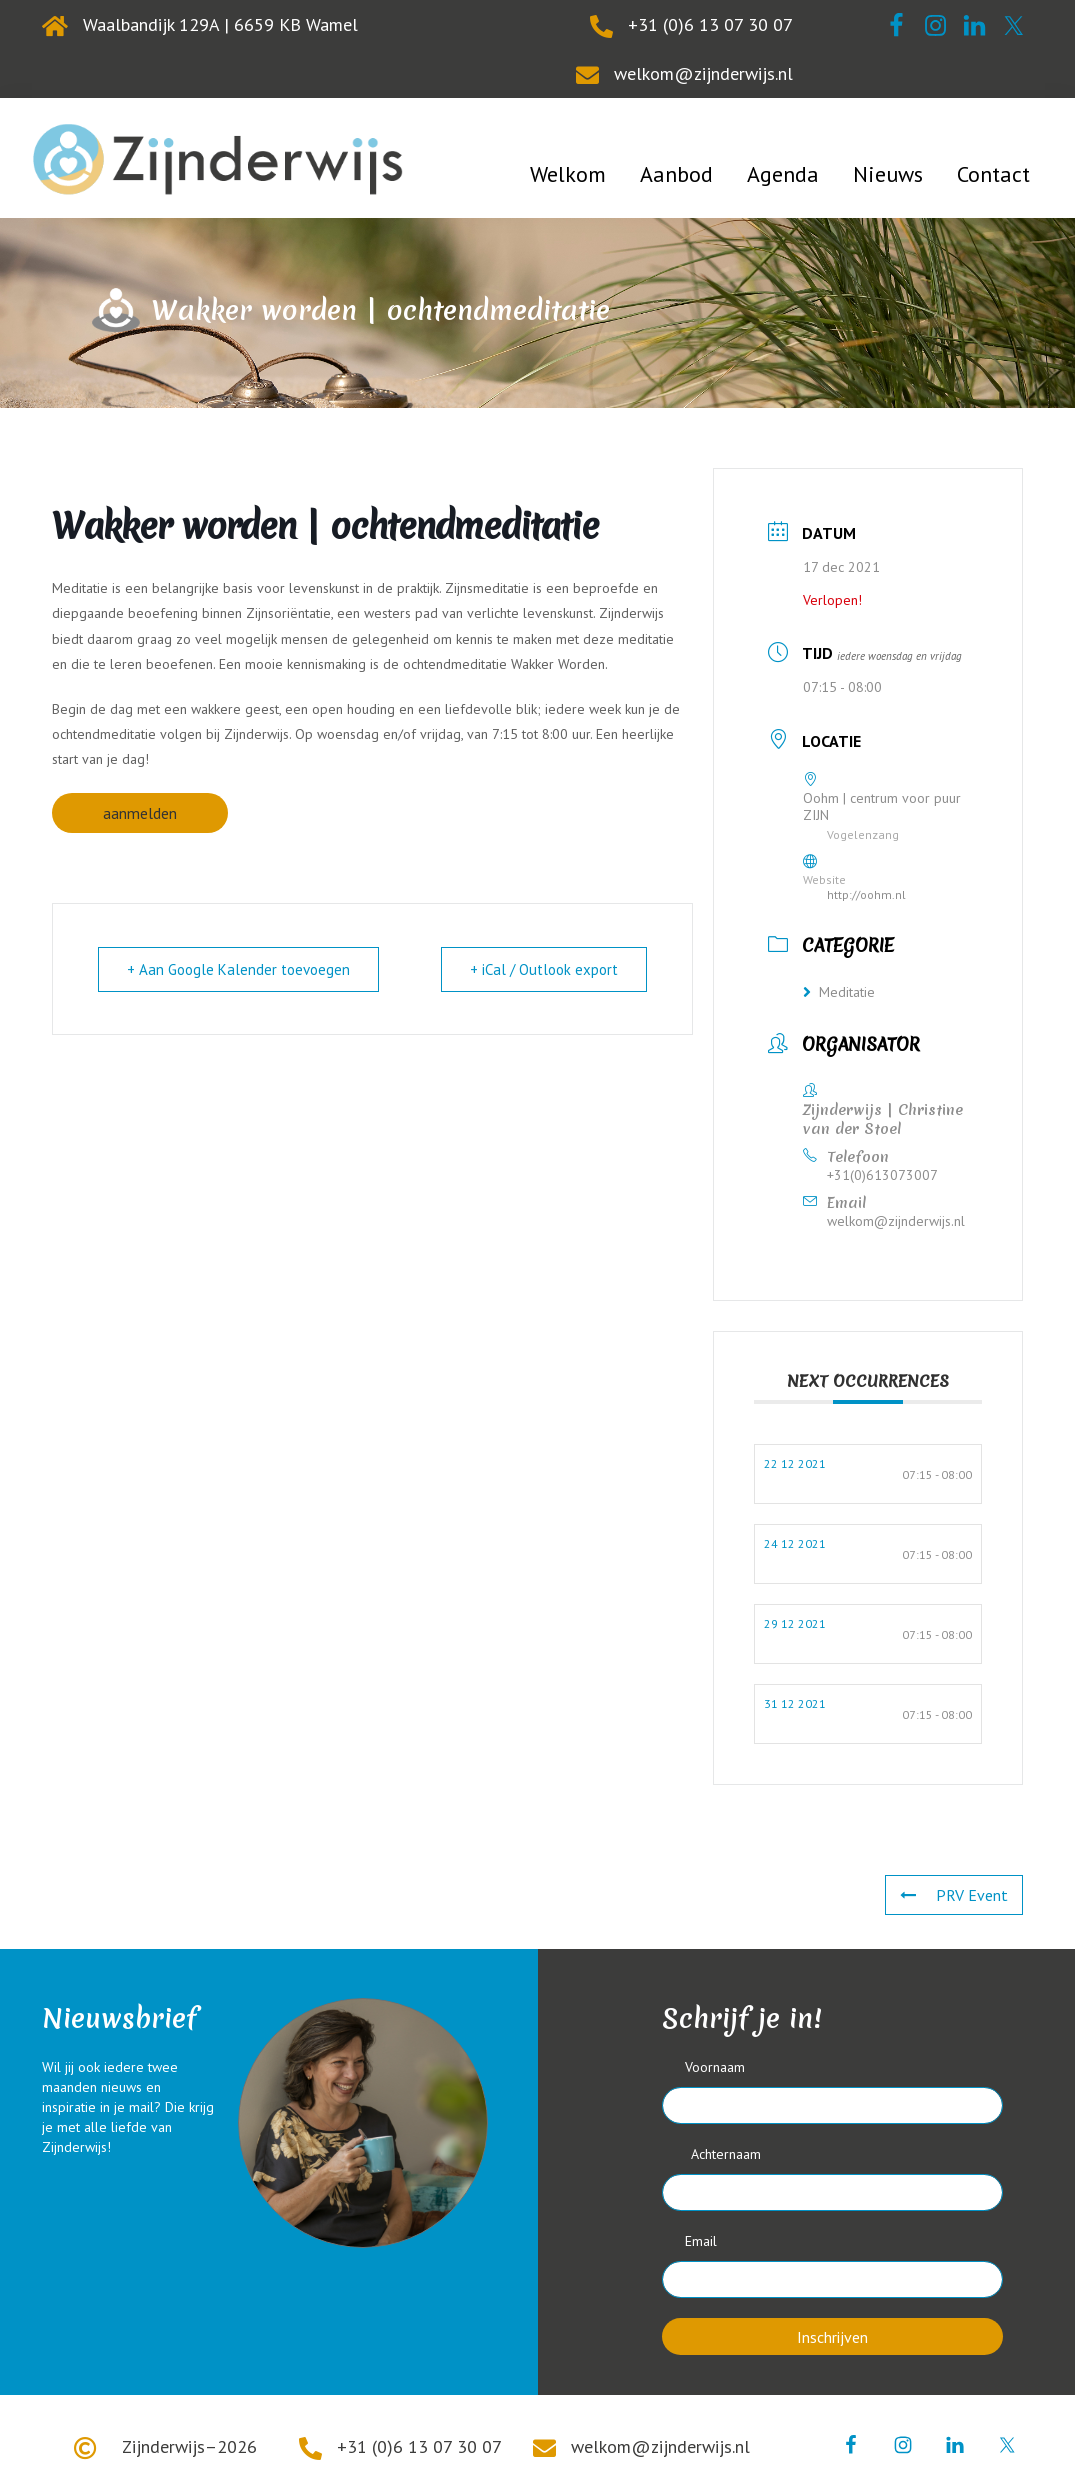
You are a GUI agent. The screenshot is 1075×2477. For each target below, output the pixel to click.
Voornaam (715, 2067)
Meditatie (839, 992)
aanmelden (140, 813)
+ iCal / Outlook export (544, 969)
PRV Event (954, 1895)
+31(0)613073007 (882, 1175)
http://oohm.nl (866, 894)
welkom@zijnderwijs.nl (703, 73)
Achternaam (726, 2154)
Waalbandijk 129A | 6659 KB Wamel (220, 24)
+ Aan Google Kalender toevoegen (238, 969)
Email (701, 2241)
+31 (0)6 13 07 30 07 (710, 24)
